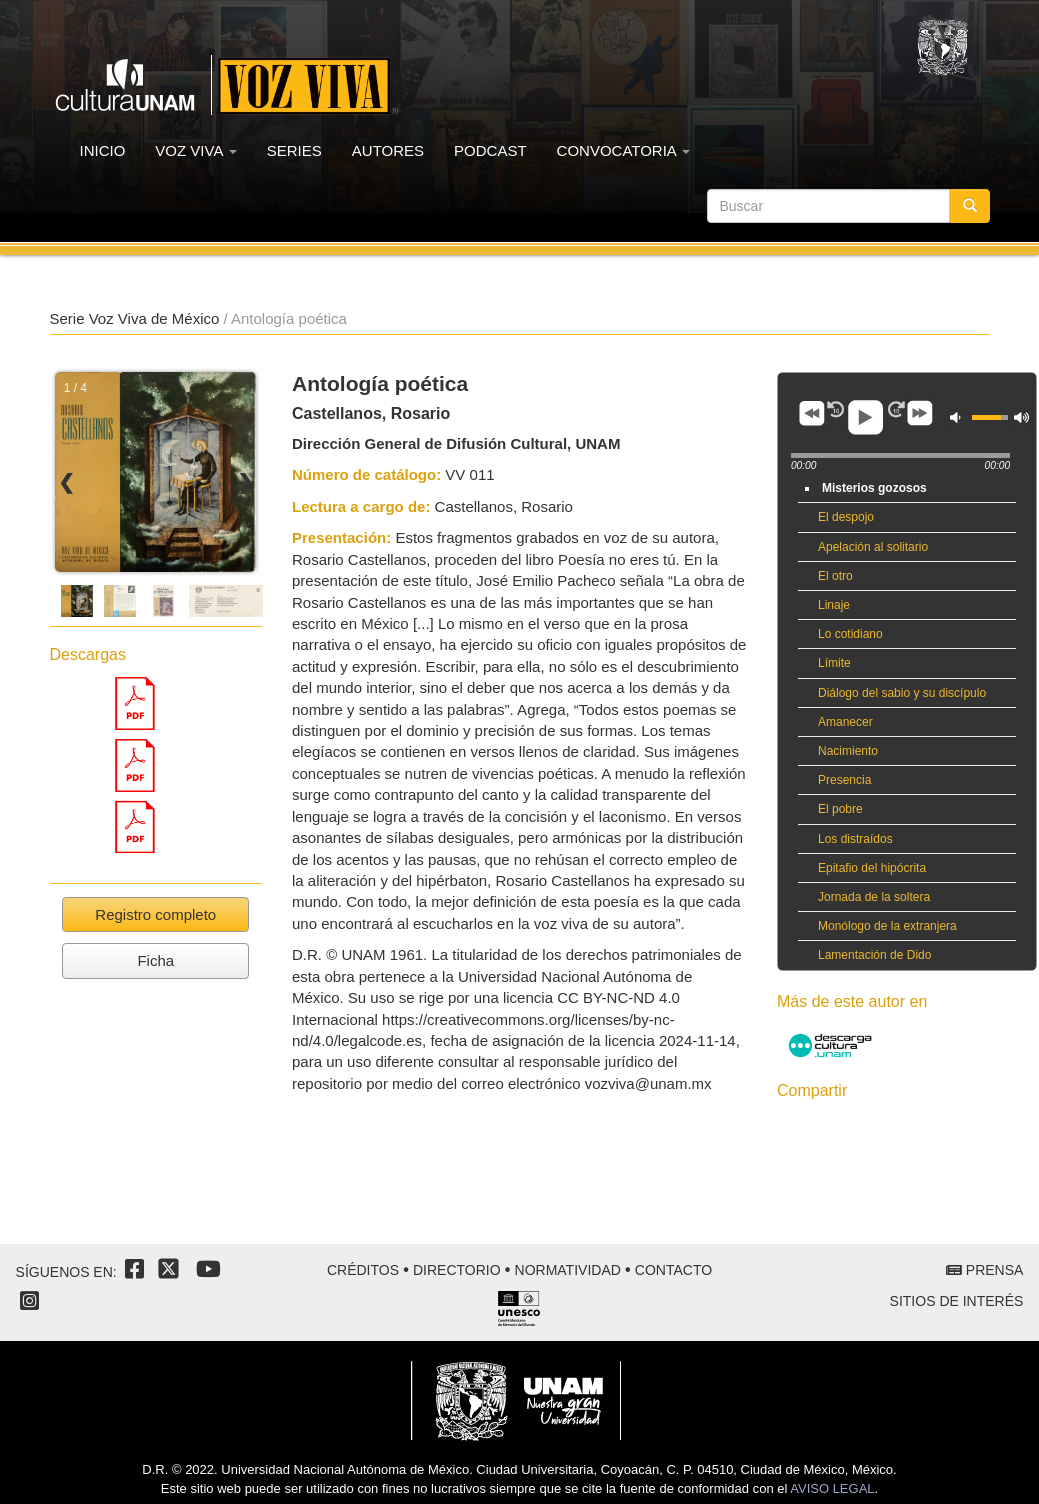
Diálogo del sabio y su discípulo (902, 693)
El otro (835, 576)
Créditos (363, 1270)
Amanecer (845, 722)
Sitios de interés (957, 1301)
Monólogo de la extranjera (887, 926)
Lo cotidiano (850, 634)
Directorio (457, 1270)
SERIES (294, 150)
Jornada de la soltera (874, 897)
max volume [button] (1022, 417)
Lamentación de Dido (874, 955)
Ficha (155, 960)
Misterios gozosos (874, 488)
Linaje (834, 605)
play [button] (866, 418)
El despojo (846, 517)
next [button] (920, 413)
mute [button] (958, 417)
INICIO (103, 150)
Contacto (673, 1270)
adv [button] (836, 409)
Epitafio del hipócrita (872, 868)
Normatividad (568, 1270)
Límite (834, 663)
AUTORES (388, 150)
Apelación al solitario (873, 547)
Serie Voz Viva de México (135, 318)
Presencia (844, 780)
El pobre (840, 809)
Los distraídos (855, 839)
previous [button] (812, 413)
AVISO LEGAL (832, 1488)
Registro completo (155, 914)
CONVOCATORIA (624, 150)
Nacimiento (848, 751)
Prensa (984, 1270)
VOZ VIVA (195, 150)
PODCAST (490, 150)
